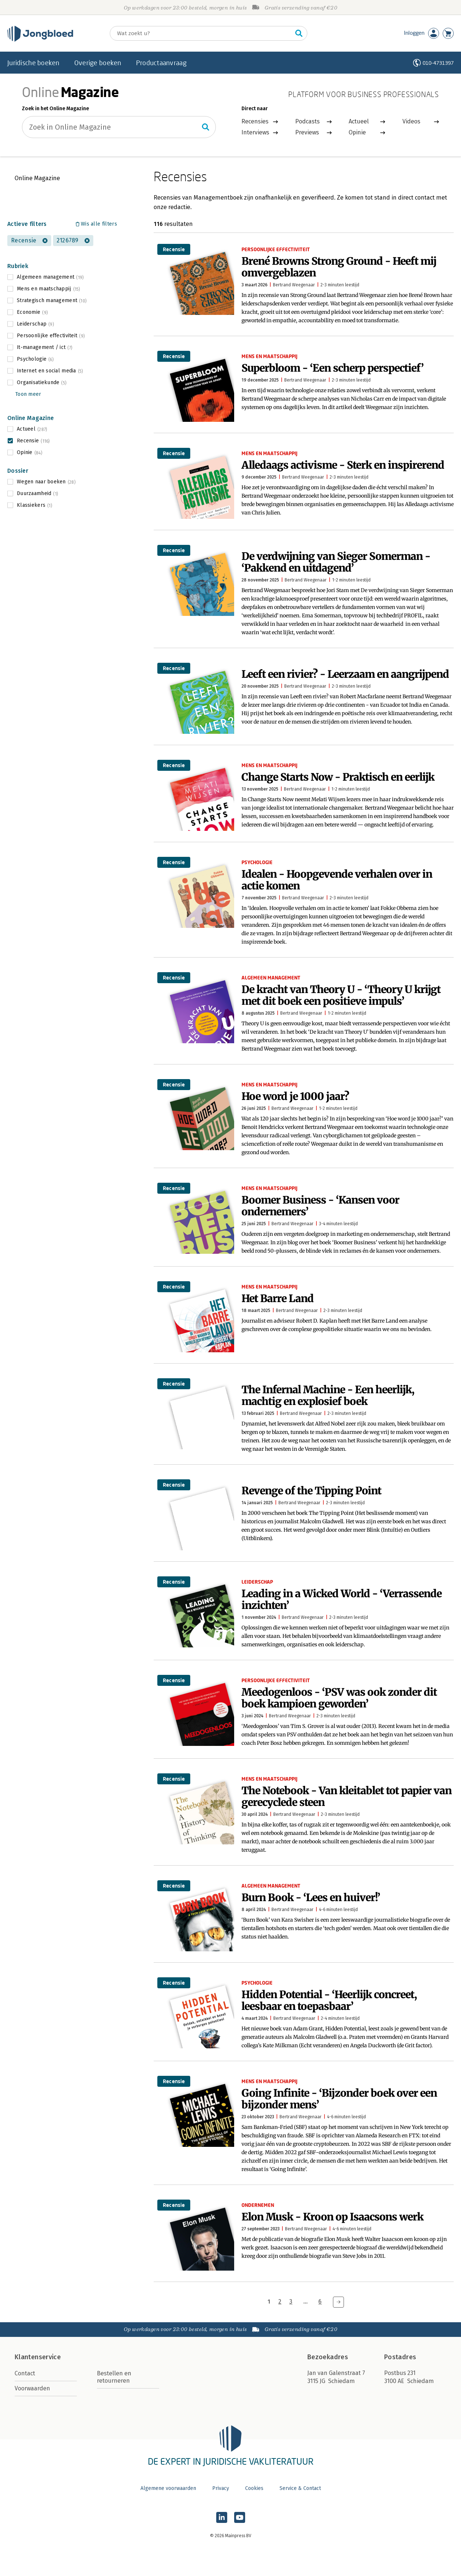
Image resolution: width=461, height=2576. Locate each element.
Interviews (255, 132)
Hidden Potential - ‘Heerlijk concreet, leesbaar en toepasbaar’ (329, 2000)
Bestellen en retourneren (114, 2377)
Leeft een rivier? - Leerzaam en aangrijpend (345, 674)
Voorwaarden (32, 2388)
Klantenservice (38, 2357)
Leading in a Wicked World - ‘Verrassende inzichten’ (341, 1599)
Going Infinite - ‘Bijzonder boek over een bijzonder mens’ (339, 2098)
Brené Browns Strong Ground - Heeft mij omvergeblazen (338, 266)
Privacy (220, 2488)
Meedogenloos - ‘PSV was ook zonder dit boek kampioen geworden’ (339, 1697)
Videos (411, 121)
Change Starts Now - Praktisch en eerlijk (337, 777)
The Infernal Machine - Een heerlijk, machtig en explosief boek (327, 1395)
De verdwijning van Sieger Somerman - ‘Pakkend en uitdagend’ (335, 562)
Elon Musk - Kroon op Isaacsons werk (332, 2216)
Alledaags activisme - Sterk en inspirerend (342, 465)
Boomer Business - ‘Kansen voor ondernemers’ (320, 1205)
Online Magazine (37, 178)
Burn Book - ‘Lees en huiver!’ (310, 1897)
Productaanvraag (161, 63)
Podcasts (307, 121)
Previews (307, 132)
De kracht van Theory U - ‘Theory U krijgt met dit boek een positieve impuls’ (341, 995)
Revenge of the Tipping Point (311, 1490)
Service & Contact (300, 2488)
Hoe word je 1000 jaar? (295, 1096)
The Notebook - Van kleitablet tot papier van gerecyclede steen (346, 1796)
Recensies (255, 121)
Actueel (359, 121)
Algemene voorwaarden (168, 2488)
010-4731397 (438, 63)
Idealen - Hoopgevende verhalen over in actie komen (336, 879)
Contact (25, 2373)
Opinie (357, 132)
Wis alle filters (99, 224)
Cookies (254, 2488)
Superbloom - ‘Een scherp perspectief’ (332, 368)
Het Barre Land (277, 1298)
